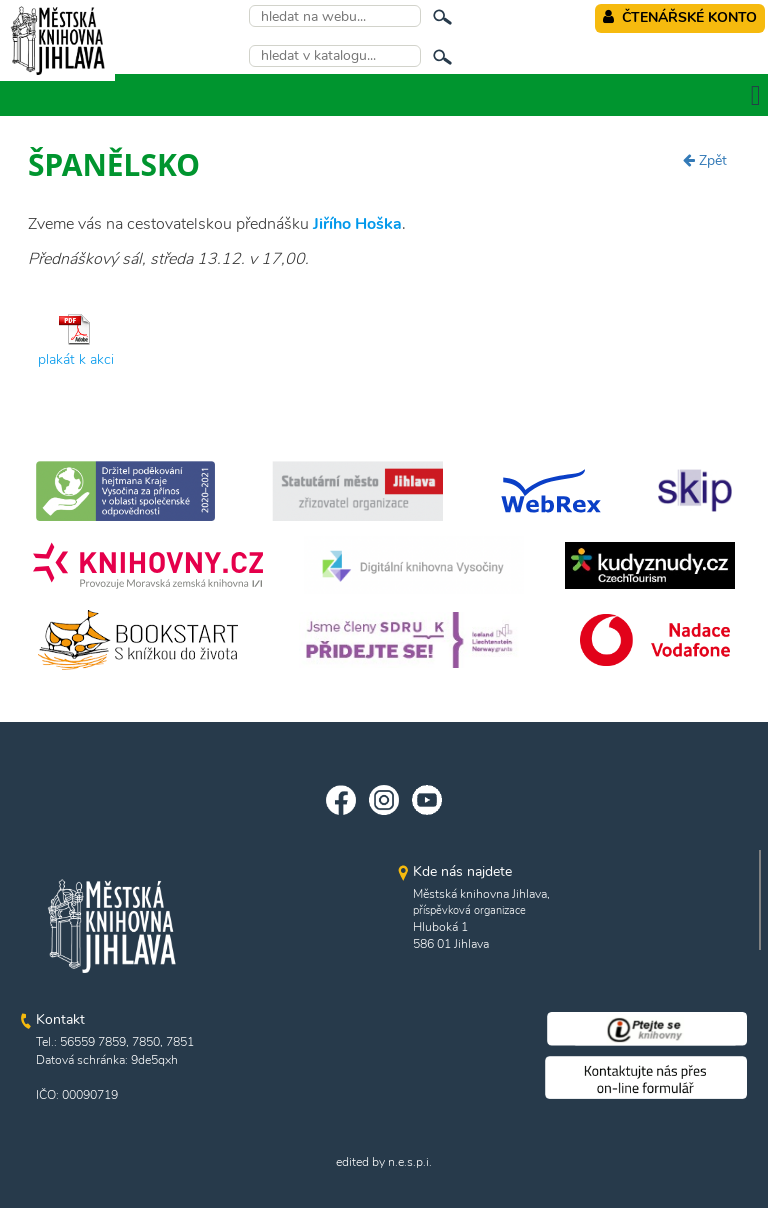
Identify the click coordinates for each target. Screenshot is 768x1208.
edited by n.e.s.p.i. (384, 1162)
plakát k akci (76, 359)
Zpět (705, 160)
